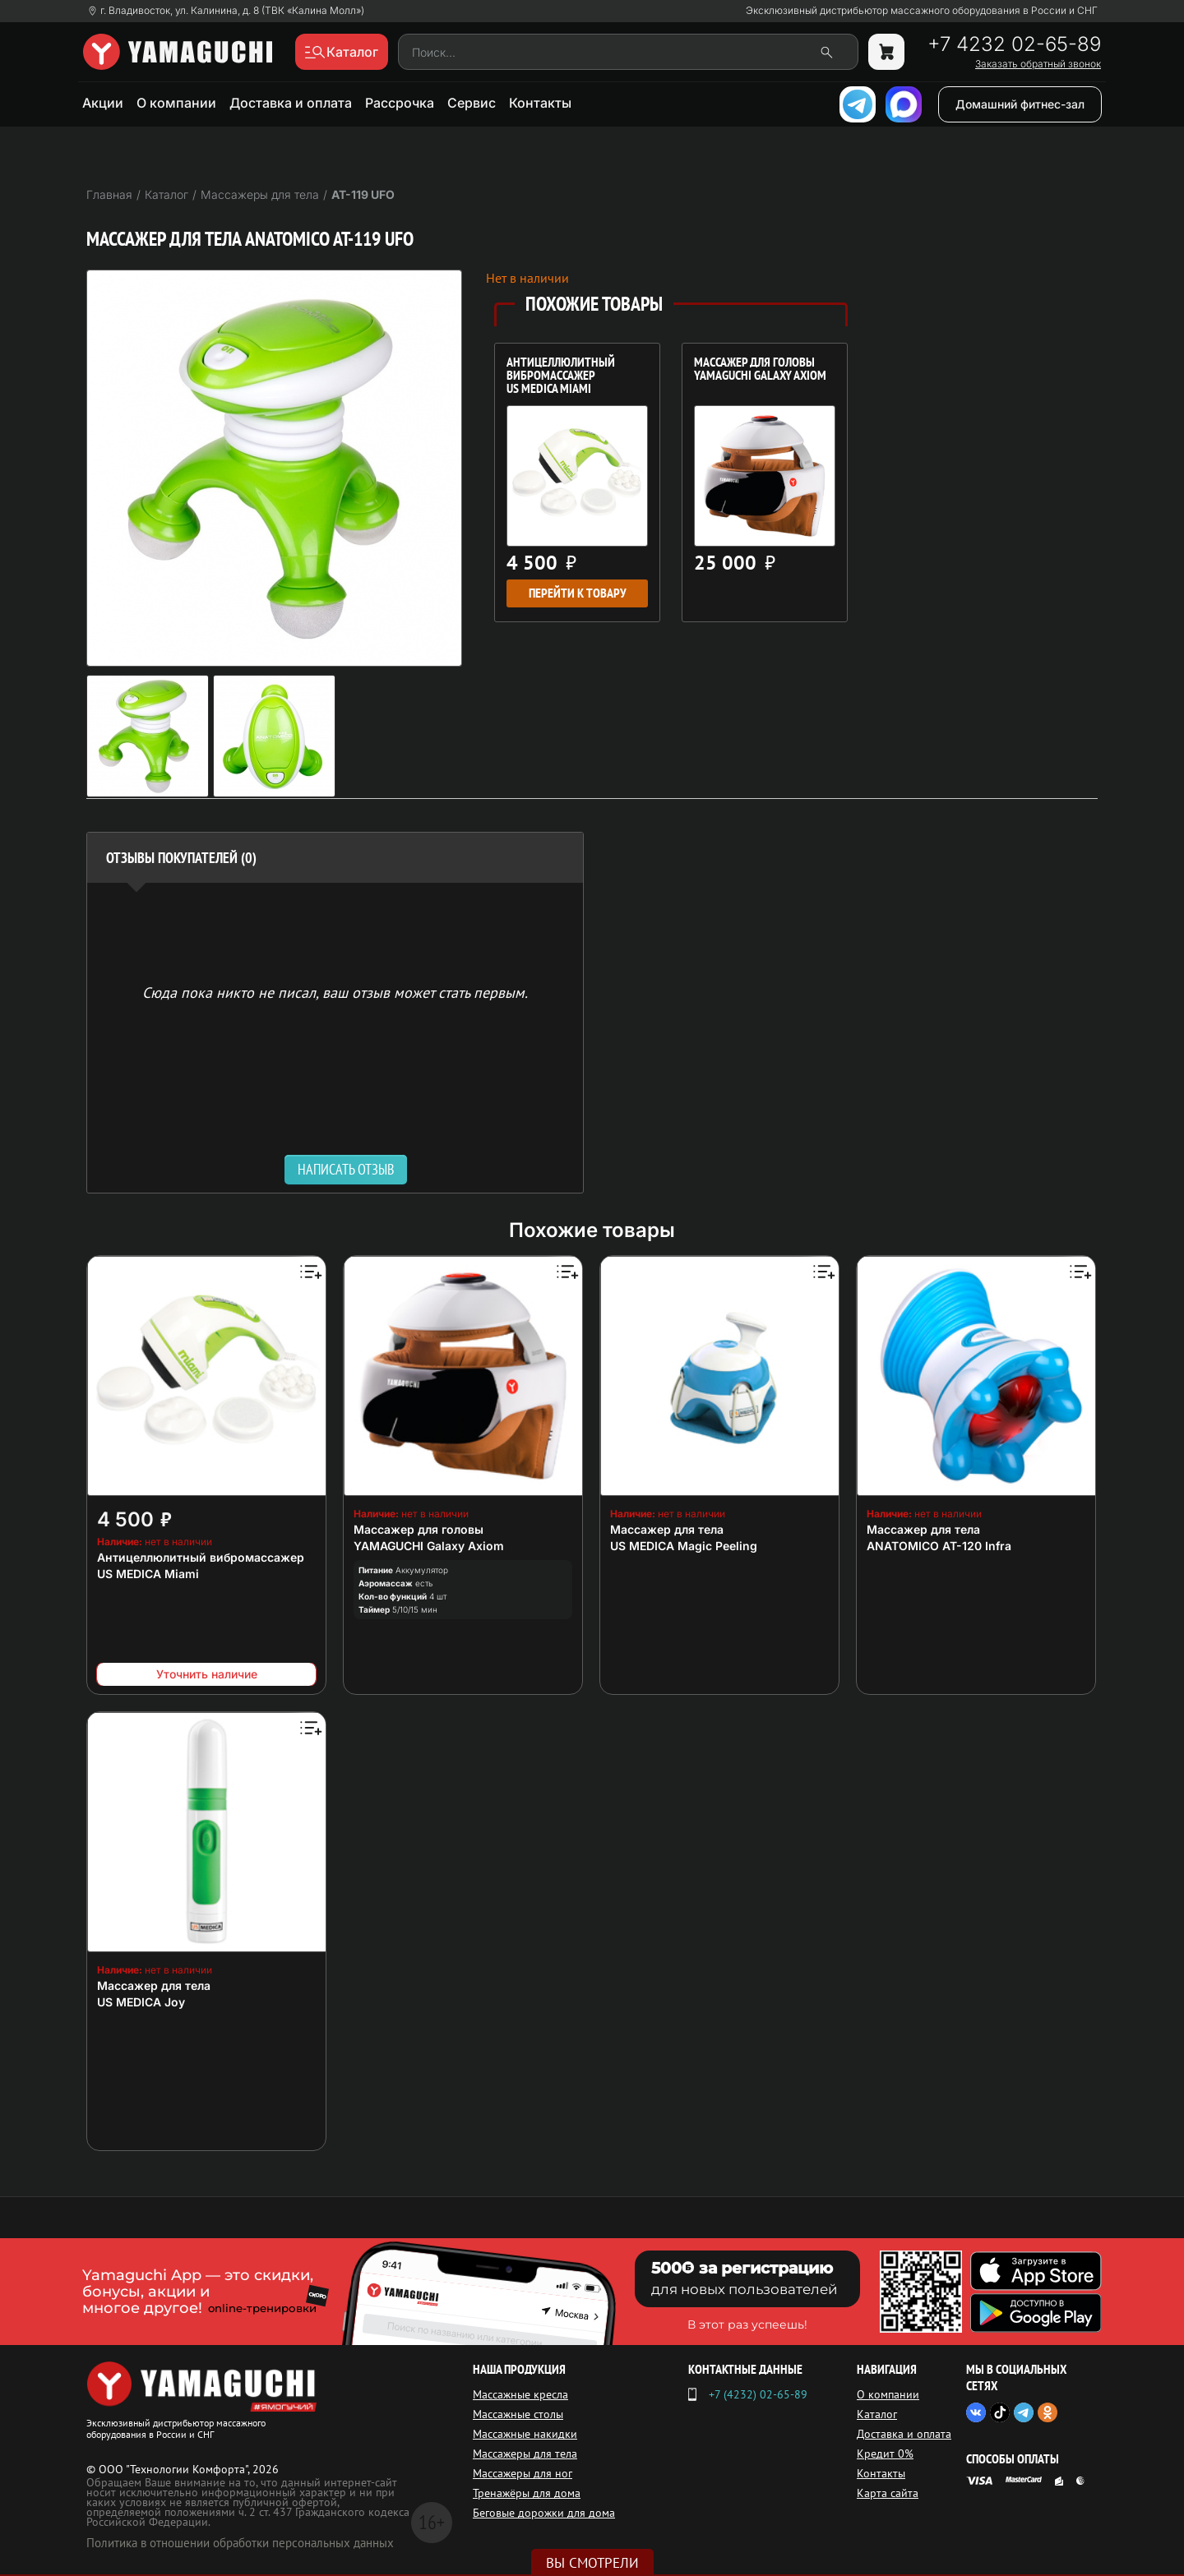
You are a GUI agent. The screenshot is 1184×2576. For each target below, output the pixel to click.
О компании (176, 103)
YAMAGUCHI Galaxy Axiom (429, 1546)
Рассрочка (399, 103)
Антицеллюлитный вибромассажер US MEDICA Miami (560, 376)
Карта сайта (887, 2493)
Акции (102, 103)
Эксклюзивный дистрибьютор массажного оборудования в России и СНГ (922, 10)
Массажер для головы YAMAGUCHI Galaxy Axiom (760, 370)
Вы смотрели (592, 2563)
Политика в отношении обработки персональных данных (240, 2543)
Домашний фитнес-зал (1020, 104)
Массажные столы (518, 2414)
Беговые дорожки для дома (544, 2512)
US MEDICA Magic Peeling (683, 1546)
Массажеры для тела (525, 2453)
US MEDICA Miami (148, 1574)
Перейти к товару (578, 593)
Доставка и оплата (290, 103)
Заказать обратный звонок (1038, 64)
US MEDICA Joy (141, 2002)
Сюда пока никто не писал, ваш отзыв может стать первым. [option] (335, 991)
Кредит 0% (885, 2453)
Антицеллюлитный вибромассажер (200, 1557)
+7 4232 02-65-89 (1014, 44)
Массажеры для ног (522, 2473)
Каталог (877, 2414)
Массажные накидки (525, 2433)
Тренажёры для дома (526, 2493)
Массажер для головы (418, 1529)
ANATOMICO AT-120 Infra (939, 1546)
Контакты (540, 103)
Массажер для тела (667, 1529)
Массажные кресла (520, 2394)
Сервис (471, 103)
